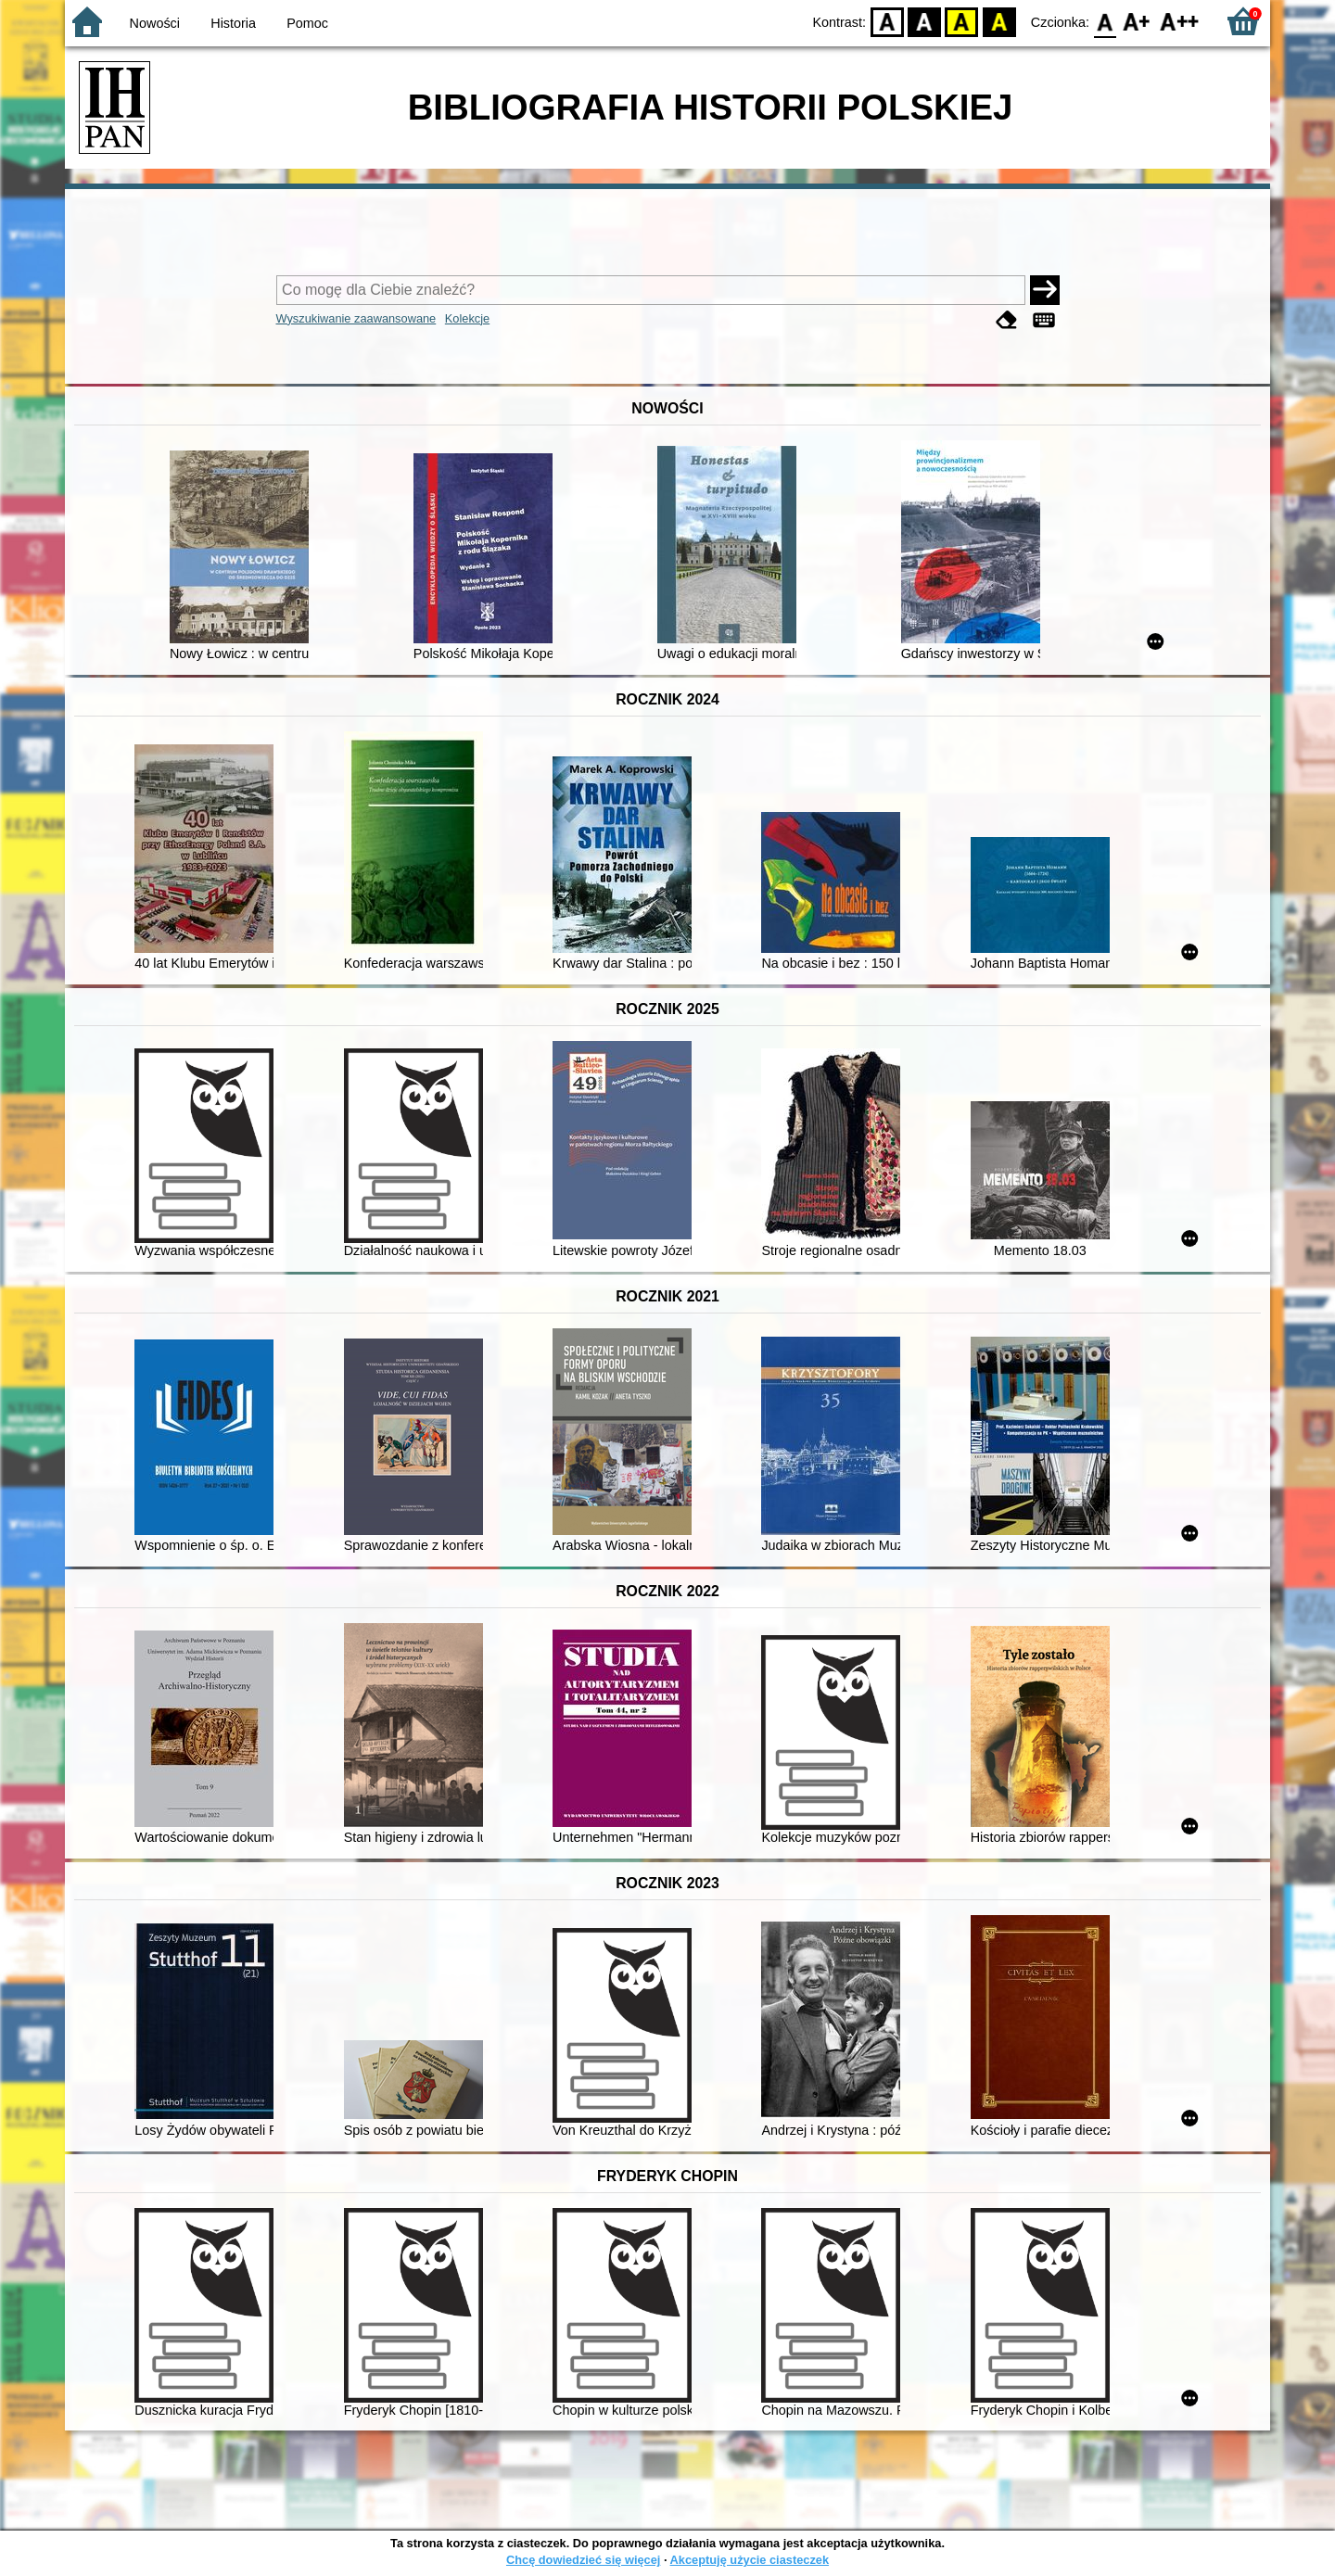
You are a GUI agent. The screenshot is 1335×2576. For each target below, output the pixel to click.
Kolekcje (467, 318)
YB (962, 21)
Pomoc (307, 23)
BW (924, 21)
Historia (233, 23)
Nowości (155, 23)
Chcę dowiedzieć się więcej (583, 2560)
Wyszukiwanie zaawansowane (356, 318)
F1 (1137, 21)
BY (999, 21)
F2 (1180, 21)
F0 (1104, 21)
